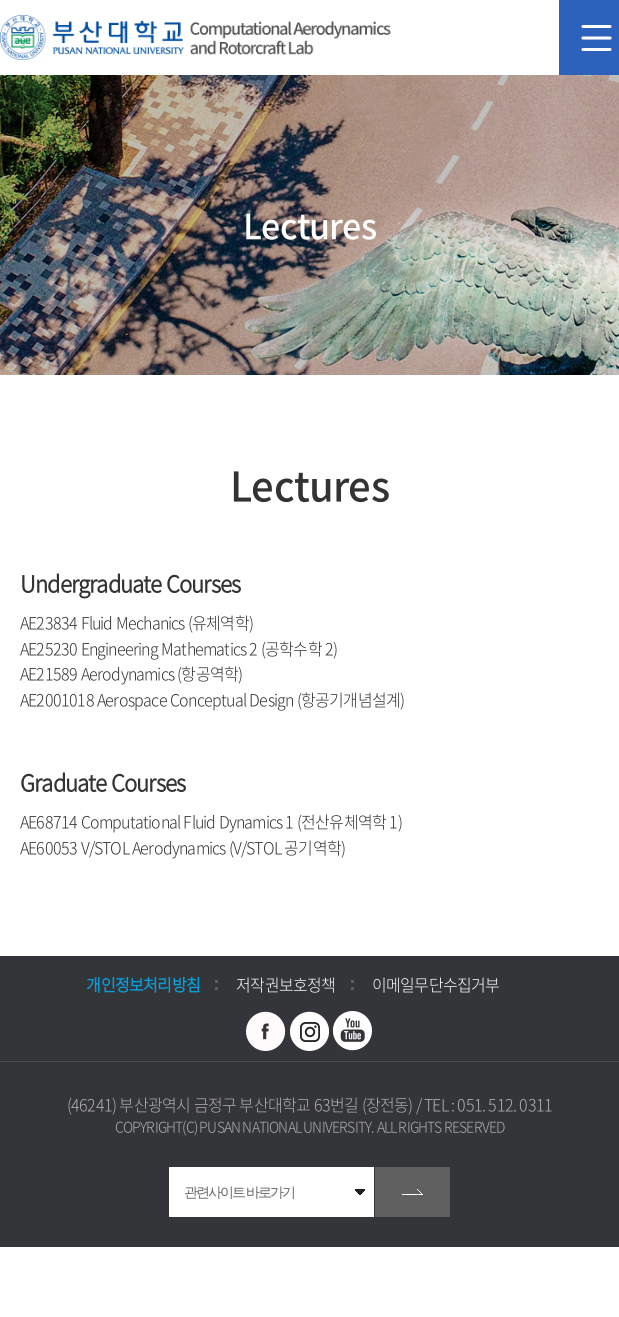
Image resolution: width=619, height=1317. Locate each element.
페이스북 (266, 1031)
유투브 (353, 1031)
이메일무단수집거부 (436, 984)
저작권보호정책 (285, 984)
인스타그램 (310, 1031)
